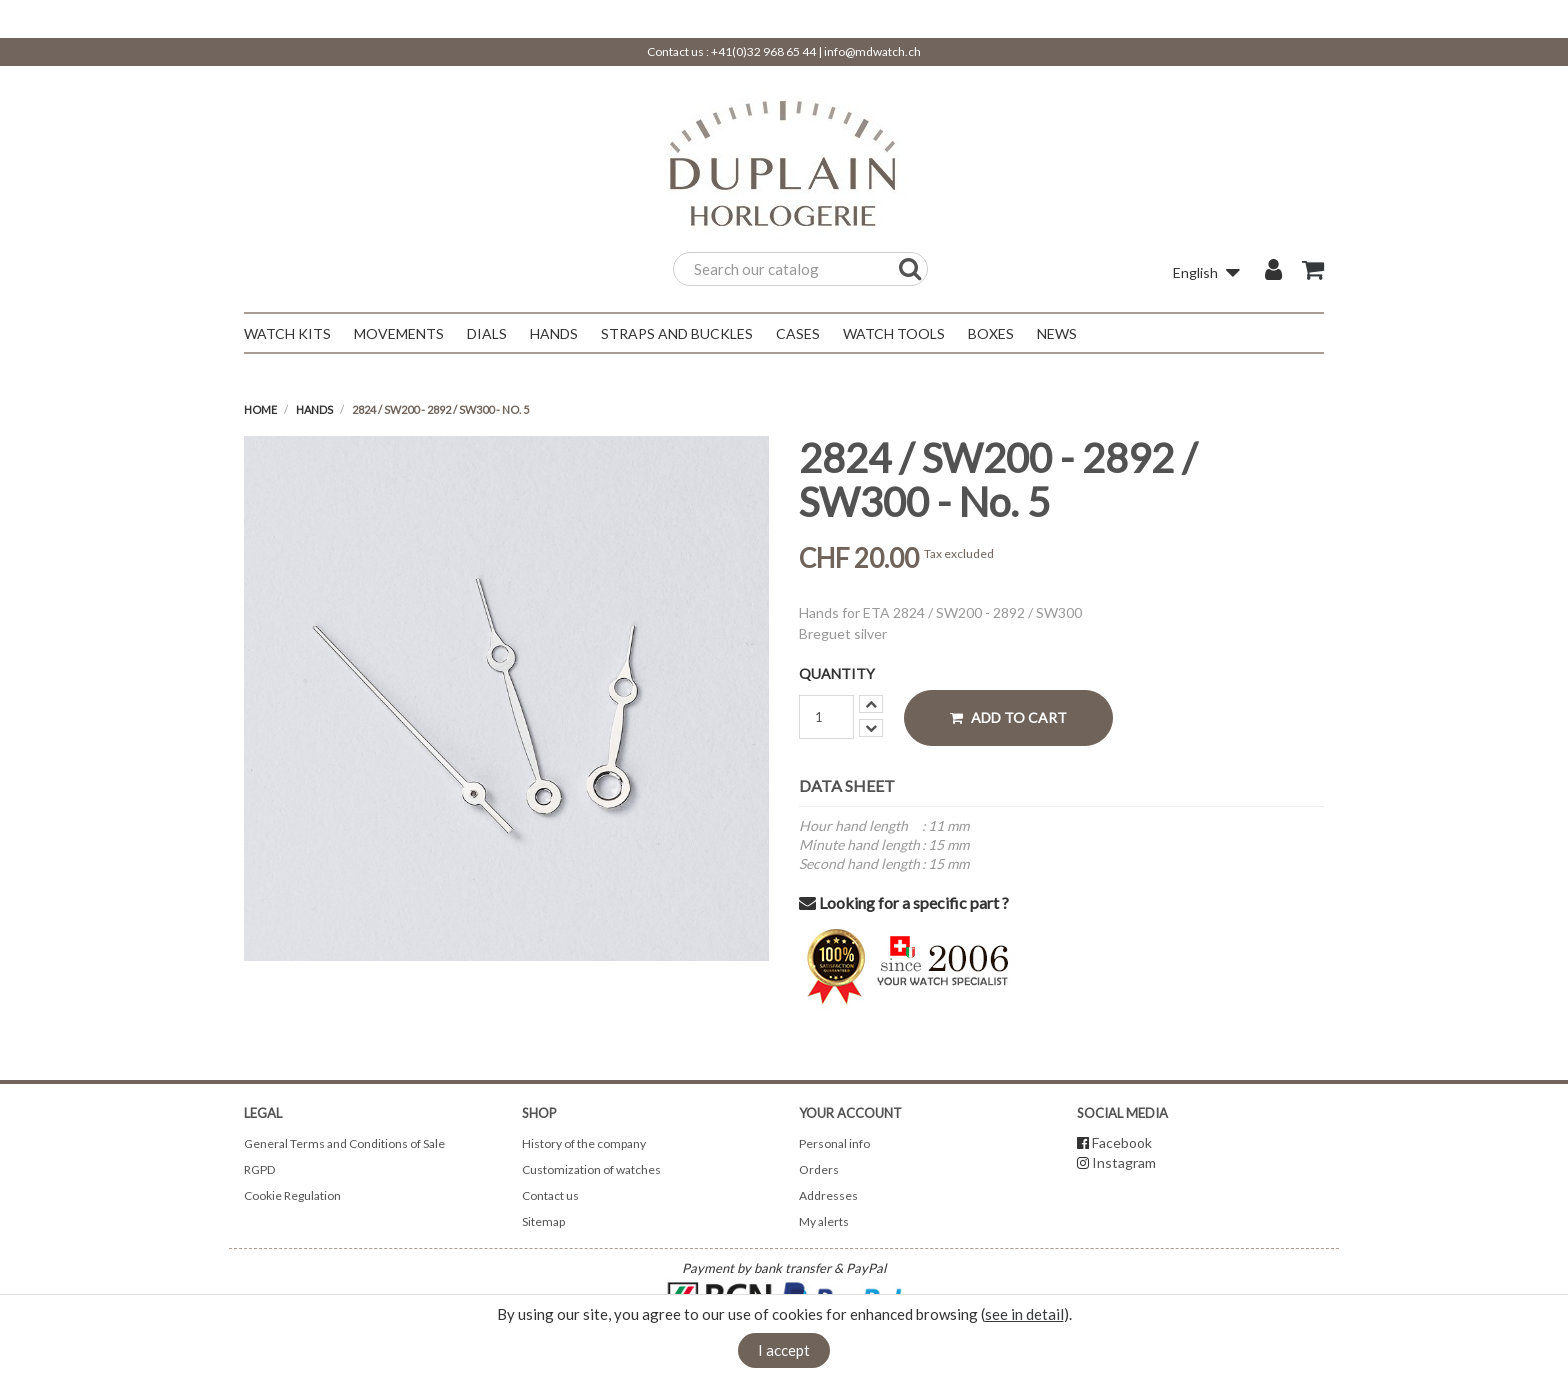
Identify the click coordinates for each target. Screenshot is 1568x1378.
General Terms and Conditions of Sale (344, 1143)
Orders (819, 1169)
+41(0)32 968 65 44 (763, 51)
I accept (784, 1350)
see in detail (1024, 1314)
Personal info (834, 1143)
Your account (850, 1113)
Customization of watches (591, 1169)
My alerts (824, 1221)
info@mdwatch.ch (872, 51)
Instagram (1124, 1162)
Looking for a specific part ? (904, 902)
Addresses (828, 1195)
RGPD (259, 1169)
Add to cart (1008, 717)
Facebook (1122, 1142)
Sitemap (543, 1221)
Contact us (550, 1195)
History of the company (584, 1143)
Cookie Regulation (292, 1195)
